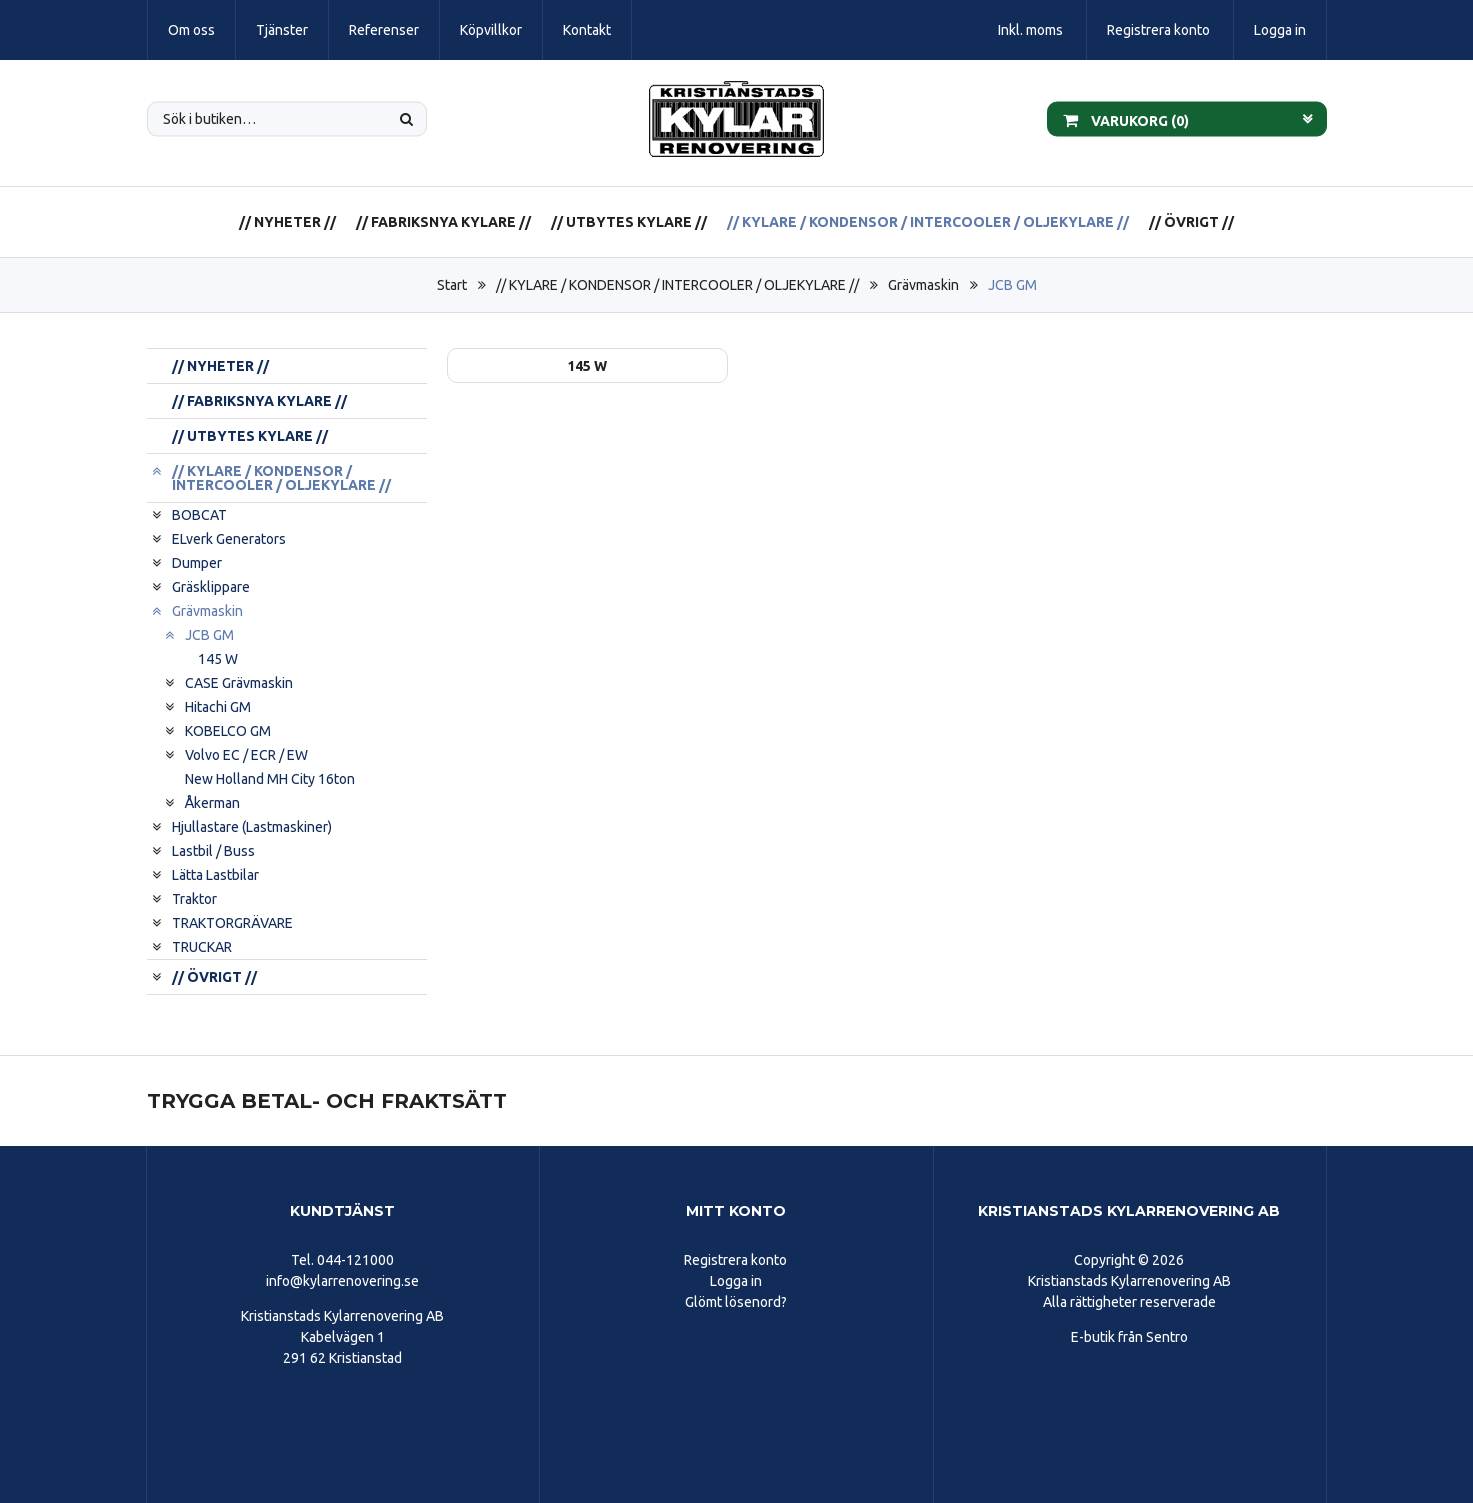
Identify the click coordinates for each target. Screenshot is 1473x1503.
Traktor (194, 899)
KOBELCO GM (228, 731)
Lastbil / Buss (213, 851)
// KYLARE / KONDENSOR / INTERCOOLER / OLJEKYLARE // (928, 222)
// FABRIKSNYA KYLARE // (443, 222)
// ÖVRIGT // (1191, 222)
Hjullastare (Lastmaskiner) (252, 827)
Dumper (197, 563)
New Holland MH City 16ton (270, 779)
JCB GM (1012, 285)
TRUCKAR (202, 947)
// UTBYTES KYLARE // (629, 222)
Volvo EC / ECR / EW (246, 755)
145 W (218, 659)
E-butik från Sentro (1129, 1337)
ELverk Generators (229, 539)
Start (452, 285)
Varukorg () (1126, 119)
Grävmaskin (923, 285)
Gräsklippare (211, 587)
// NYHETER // (287, 222)
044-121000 (355, 1260)
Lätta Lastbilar (215, 875)
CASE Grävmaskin (239, 683)
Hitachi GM (218, 707)
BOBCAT (199, 515)
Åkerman (212, 803)
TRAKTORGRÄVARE (232, 923)
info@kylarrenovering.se (342, 1281)
